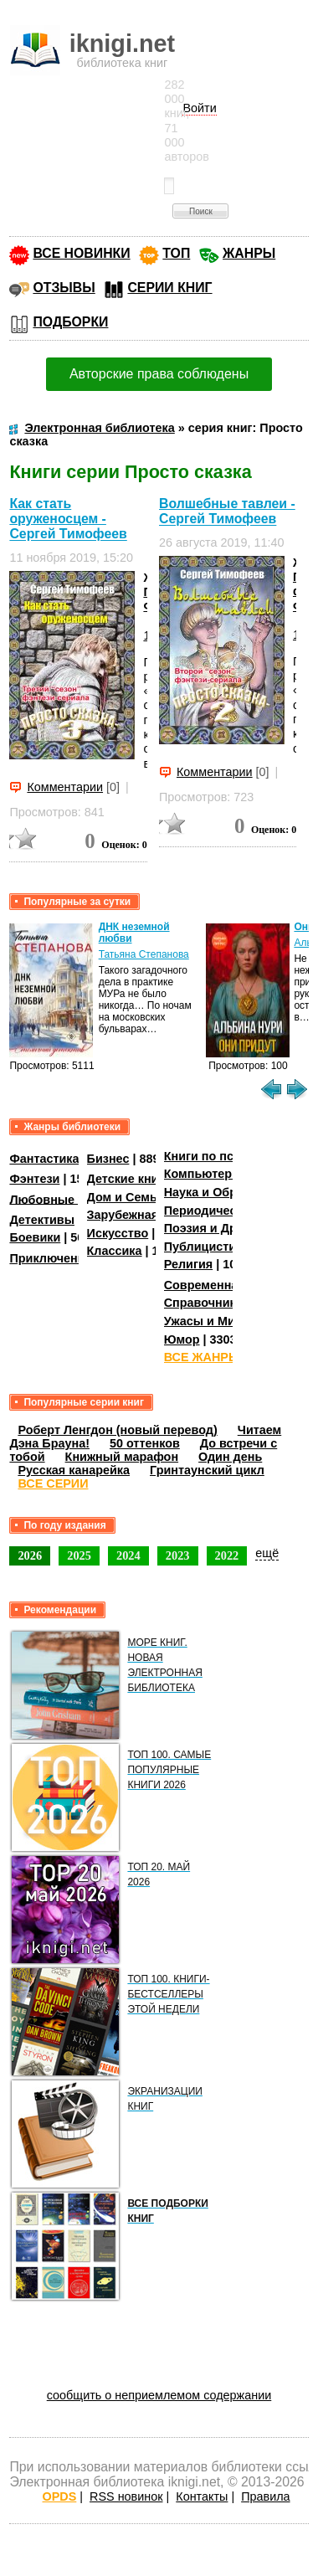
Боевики (34, 1237)
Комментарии (65, 787)
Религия (188, 1264)
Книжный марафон (122, 1456)
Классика (114, 1250)
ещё (267, 1553)
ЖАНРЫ (249, 253)
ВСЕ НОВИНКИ (81, 253)
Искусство (118, 1233)
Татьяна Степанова (144, 954)
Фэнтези (34, 1178)
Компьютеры (203, 1173)
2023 (178, 1555)
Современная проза (223, 1285)
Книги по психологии (227, 1156)
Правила (265, 2496)
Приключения (50, 1258)
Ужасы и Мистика (216, 1321)
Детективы (41, 1219)
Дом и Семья (126, 1197)
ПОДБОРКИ (70, 322)
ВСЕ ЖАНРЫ (202, 1357)
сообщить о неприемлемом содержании (159, 2395)
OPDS (60, 2496)
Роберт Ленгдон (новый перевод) (117, 1430)
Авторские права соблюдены (159, 374)
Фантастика (44, 1158)
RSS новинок (126, 2496)
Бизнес (108, 1158)
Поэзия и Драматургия (231, 1228)
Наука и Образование (228, 1192)
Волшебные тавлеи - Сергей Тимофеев (227, 511)
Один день (230, 1456)
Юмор (182, 1339)
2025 (79, 1555)
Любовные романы (67, 1199)
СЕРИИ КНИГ (169, 287)
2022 (227, 1555)
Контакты (202, 2496)
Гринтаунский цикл (207, 1470)
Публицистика (206, 1246)
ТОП (176, 253)
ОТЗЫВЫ (64, 287)
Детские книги (129, 1178)
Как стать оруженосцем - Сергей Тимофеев (67, 518)
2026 (30, 1555)
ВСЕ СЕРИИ (53, 1483)
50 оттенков (145, 1443)
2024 (128, 1555)
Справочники (204, 1302)
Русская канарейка (74, 1470)
